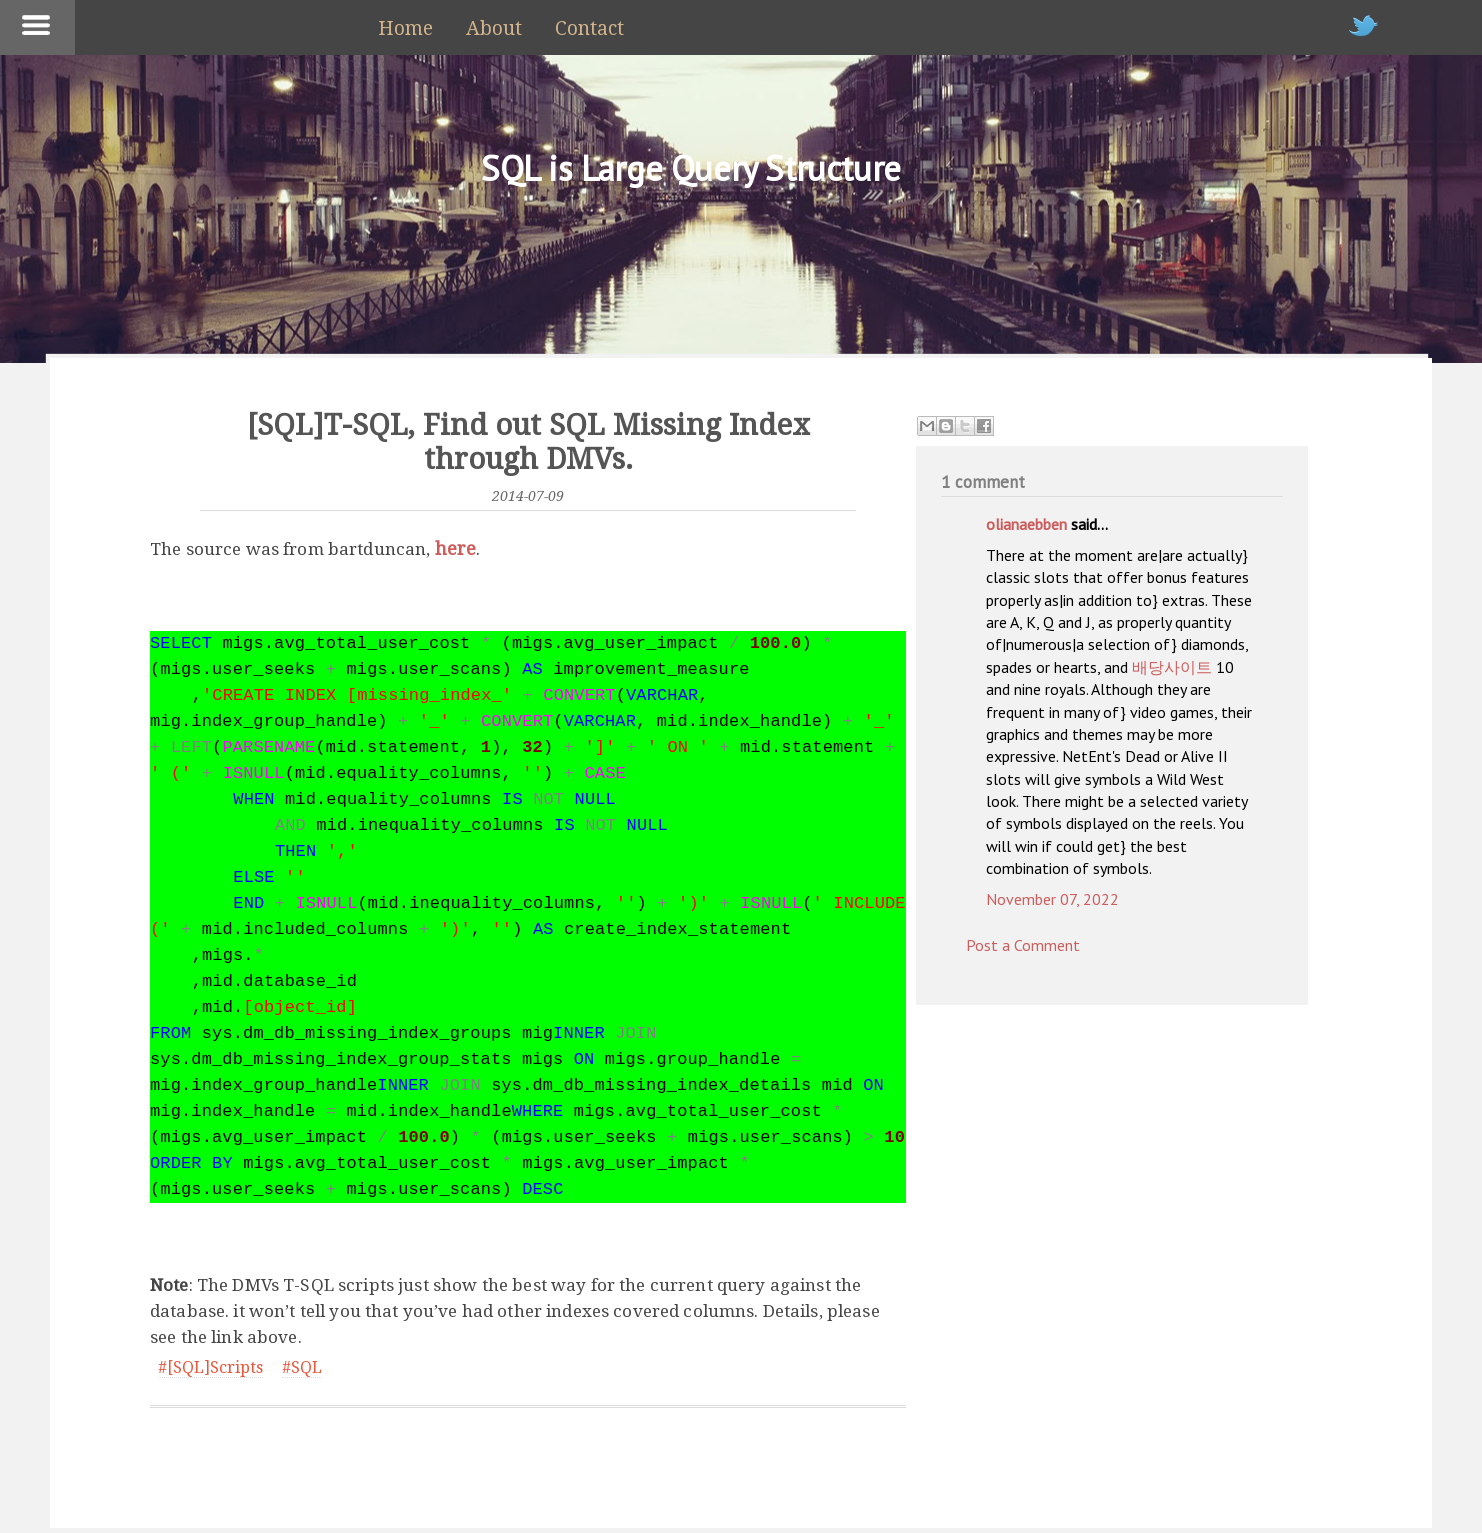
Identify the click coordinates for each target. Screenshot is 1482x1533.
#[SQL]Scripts (210, 1367)
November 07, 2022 (1052, 899)
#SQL (302, 1367)
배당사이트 (1172, 667)
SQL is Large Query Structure (691, 168)
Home (405, 28)
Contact (589, 28)
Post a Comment (1023, 945)
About (494, 28)
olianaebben (1026, 524)
